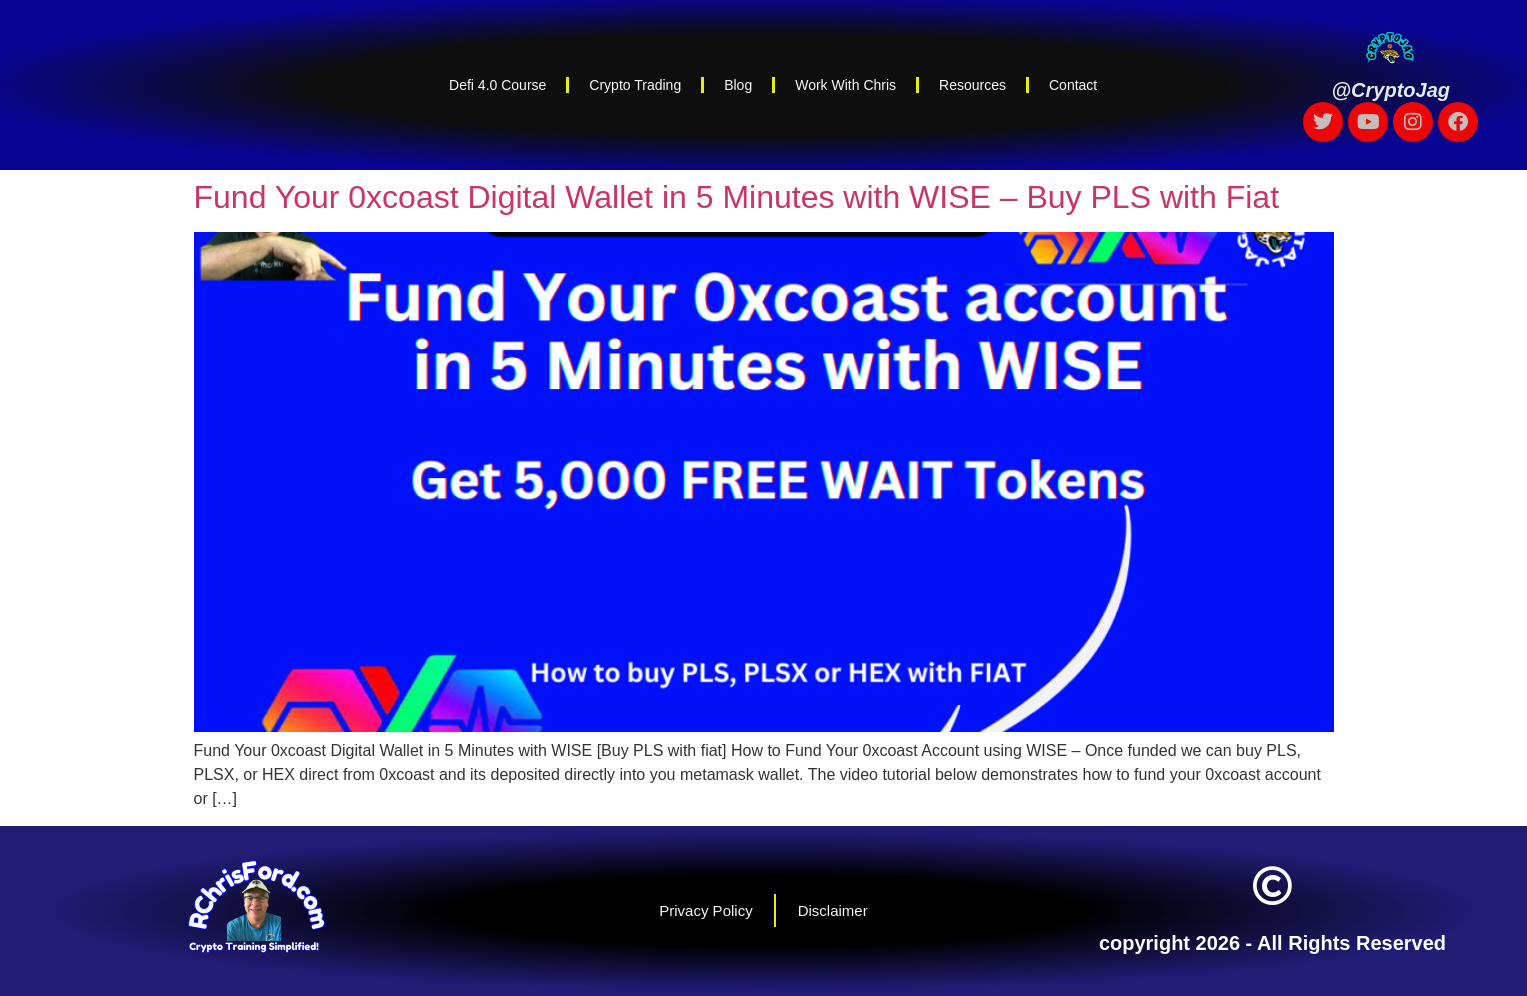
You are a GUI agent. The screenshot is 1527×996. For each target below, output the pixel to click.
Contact (1073, 85)
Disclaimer (833, 910)
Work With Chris (845, 85)
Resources (972, 85)
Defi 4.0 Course (497, 85)
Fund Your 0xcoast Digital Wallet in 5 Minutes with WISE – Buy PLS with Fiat (737, 197)
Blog (738, 85)
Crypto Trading (635, 85)
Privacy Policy (705, 910)
